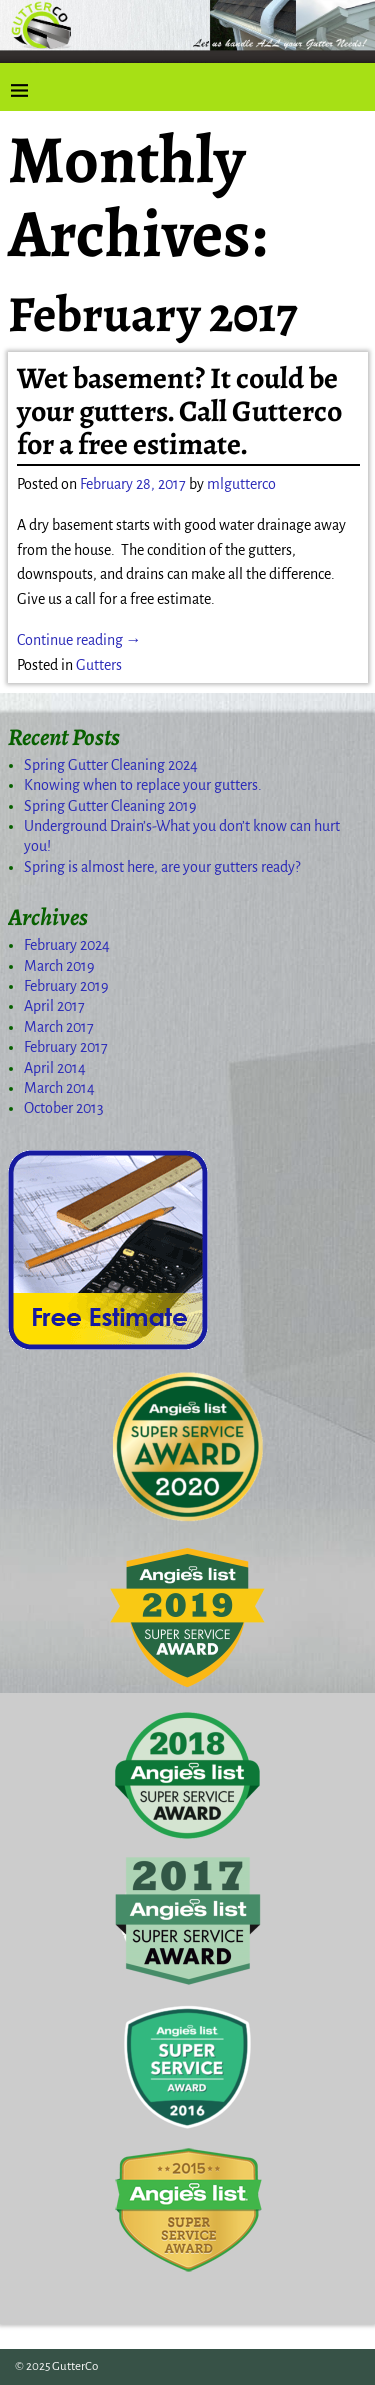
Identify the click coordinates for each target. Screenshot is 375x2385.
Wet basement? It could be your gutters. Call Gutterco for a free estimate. (179, 411)
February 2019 (66, 986)
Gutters (99, 665)
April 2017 (54, 1006)
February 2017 (66, 1047)
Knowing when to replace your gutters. (143, 785)
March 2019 (59, 966)
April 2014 (55, 1068)
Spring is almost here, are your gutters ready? (162, 867)
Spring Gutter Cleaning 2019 (110, 806)
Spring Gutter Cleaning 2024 (111, 765)
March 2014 (59, 1088)
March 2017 (59, 1027)
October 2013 (64, 1108)
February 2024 (67, 945)
